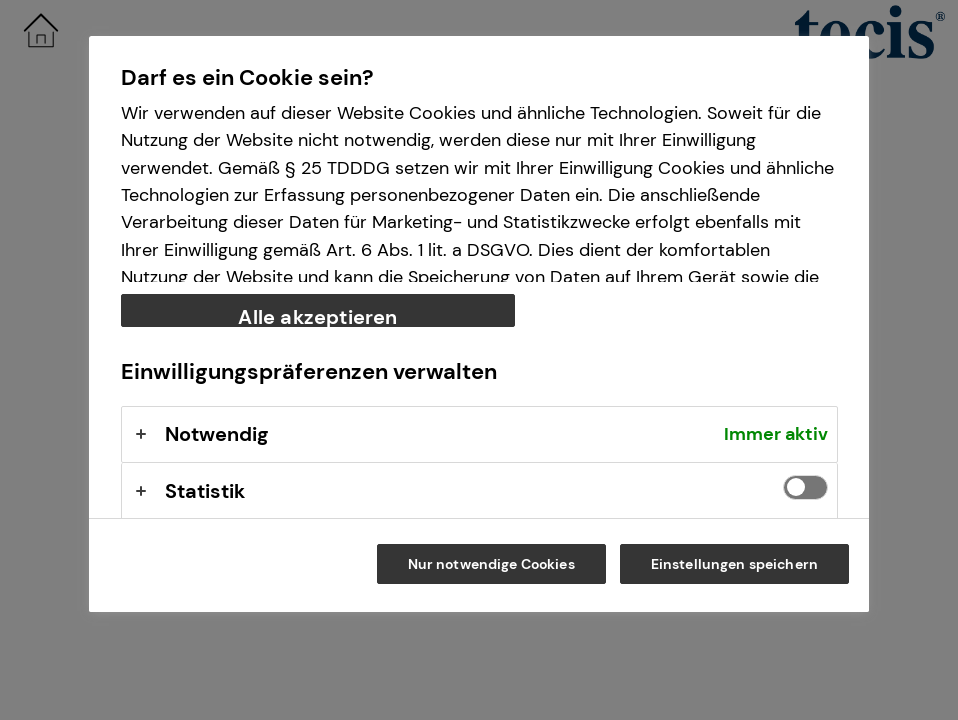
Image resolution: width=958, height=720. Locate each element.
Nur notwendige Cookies (491, 564)
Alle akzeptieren (317, 315)
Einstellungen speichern (734, 564)
